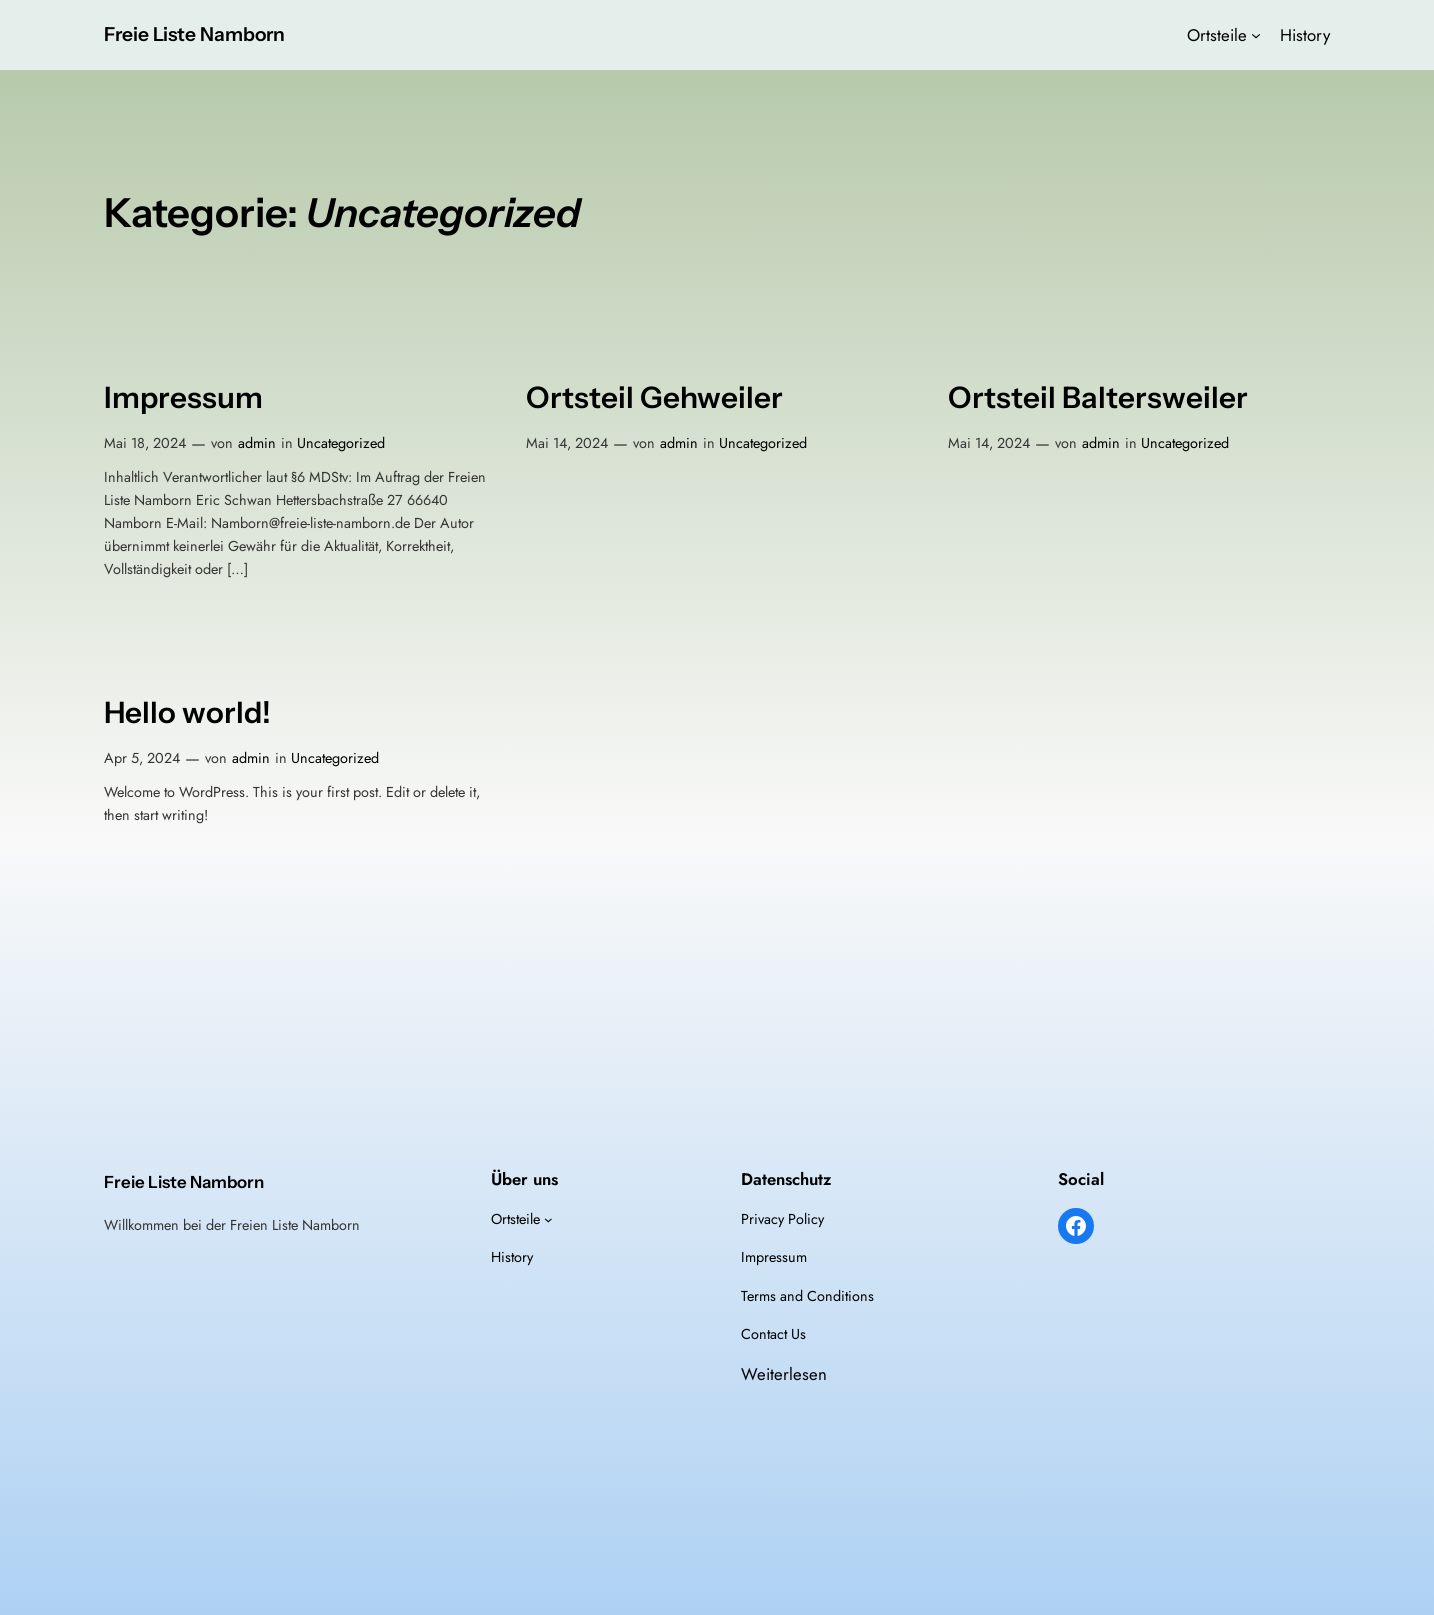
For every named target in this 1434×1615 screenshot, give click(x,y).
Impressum (183, 397)
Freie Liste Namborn (194, 34)
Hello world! (187, 712)
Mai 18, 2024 (145, 443)
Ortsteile (1217, 35)
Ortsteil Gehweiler (654, 397)
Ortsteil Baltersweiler (1098, 397)
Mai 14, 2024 (567, 443)
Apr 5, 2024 (142, 758)
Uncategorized (341, 443)
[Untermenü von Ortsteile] (1256, 35)
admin (257, 443)
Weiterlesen (784, 1374)
